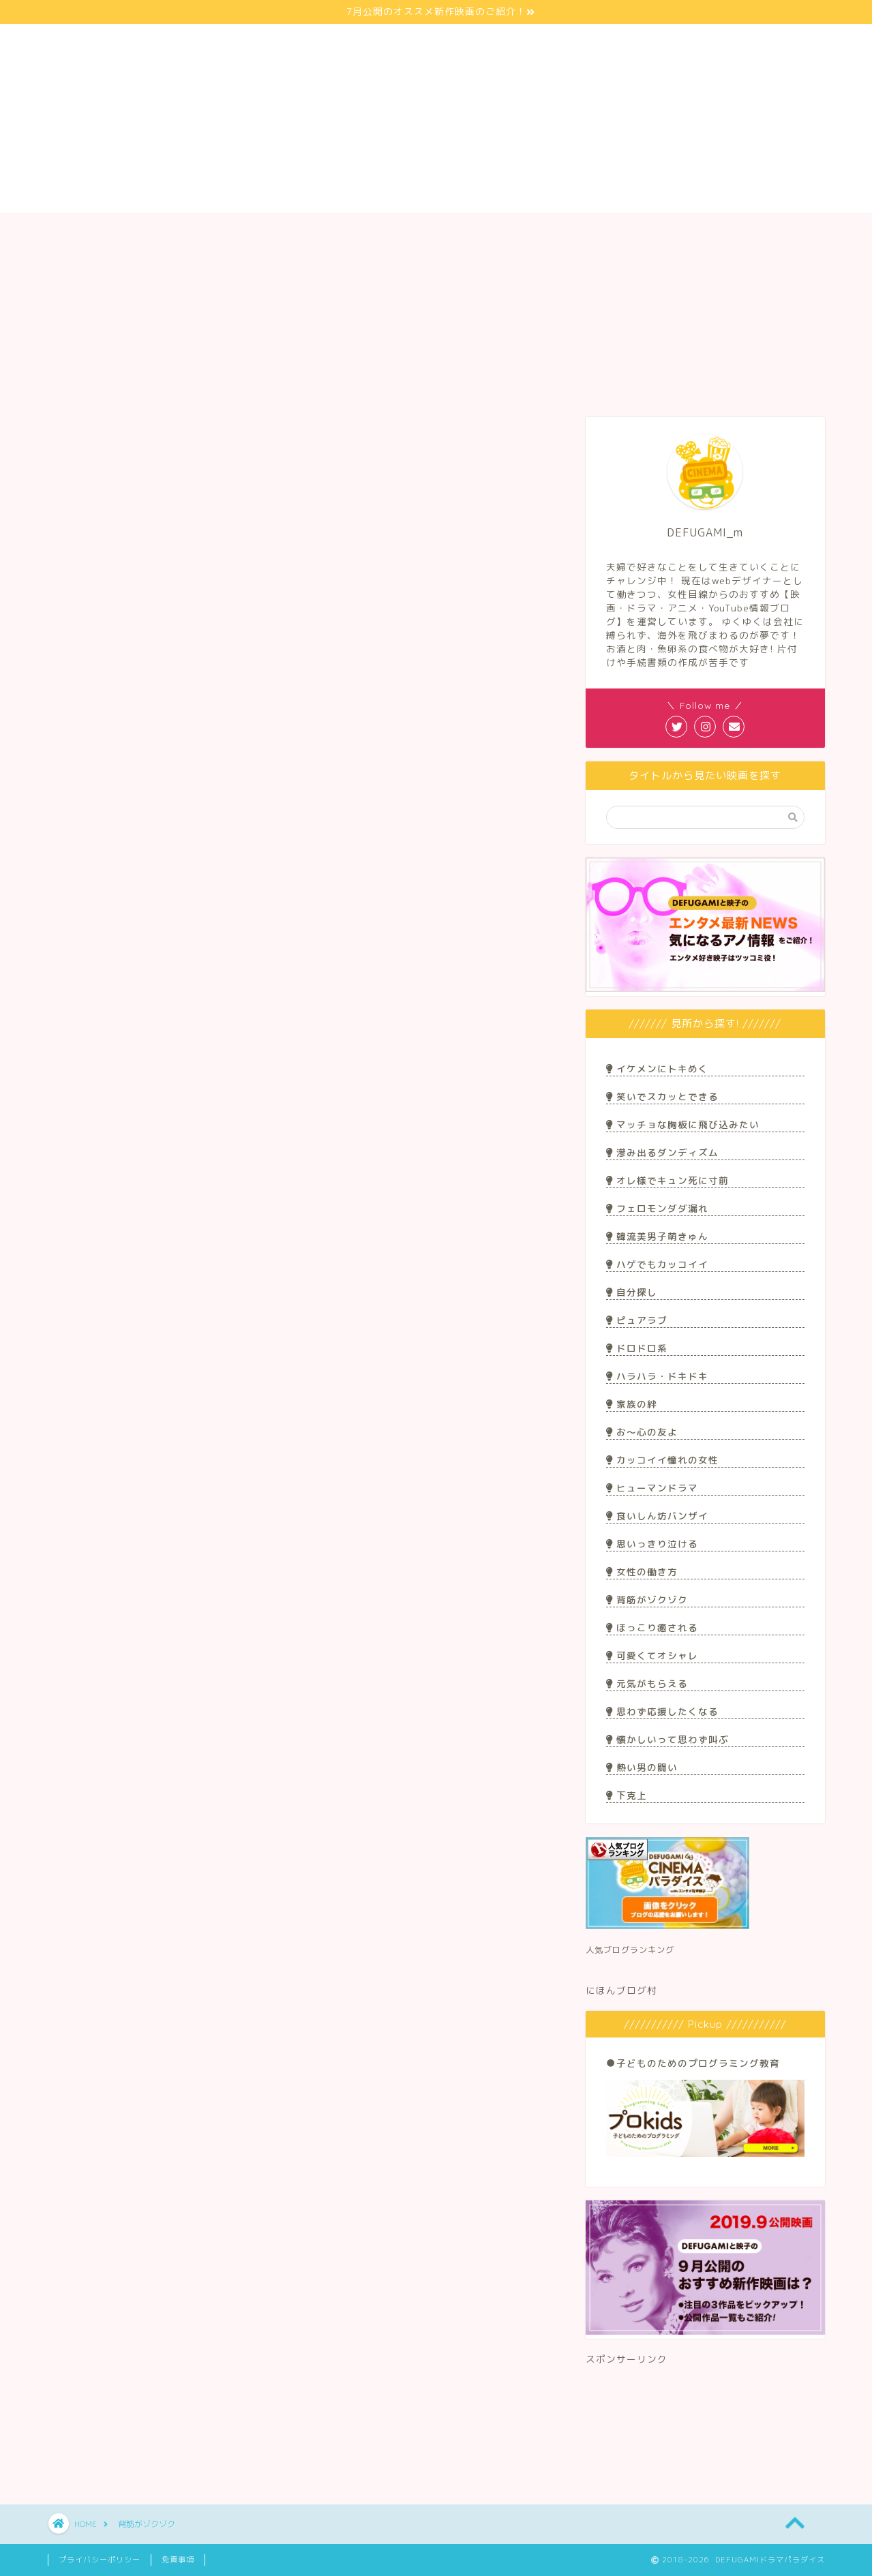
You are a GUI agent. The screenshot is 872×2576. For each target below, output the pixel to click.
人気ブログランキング (630, 1950)
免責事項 (178, 2559)
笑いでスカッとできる (662, 1096)
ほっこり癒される (651, 1627)
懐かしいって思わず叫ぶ (667, 1739)
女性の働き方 (641, 1571)
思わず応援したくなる (662, 1711)
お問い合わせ (746, 231)
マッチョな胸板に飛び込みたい (682, 1124)
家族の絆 (631, 1403)
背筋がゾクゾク (646, 1599)
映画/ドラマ (279, 231)
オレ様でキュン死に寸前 (667, 1180)
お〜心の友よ (641, 1431)
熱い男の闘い (641, 1767)
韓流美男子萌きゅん (657, 1236)
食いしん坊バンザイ (657, 1515)
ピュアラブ (636, 1320)
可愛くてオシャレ (651, 1655)
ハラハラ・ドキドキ (657, 1375)
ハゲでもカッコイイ (657, 1264)
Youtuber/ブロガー (436, 231)
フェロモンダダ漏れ (657, 1208)
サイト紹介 (125, 231)
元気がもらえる (646, 1683)
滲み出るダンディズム (662, 1152)
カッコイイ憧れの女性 (662, 1459)
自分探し (631, 1292)
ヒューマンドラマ (651, 1487)
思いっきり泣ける (651, 1543)
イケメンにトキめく (657, 1068)
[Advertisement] (705, 2420)
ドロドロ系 (636, 1348)
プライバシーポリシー (99, 2559)
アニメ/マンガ (592, 231)
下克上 (626, 1795)
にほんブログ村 (621, 1990)
